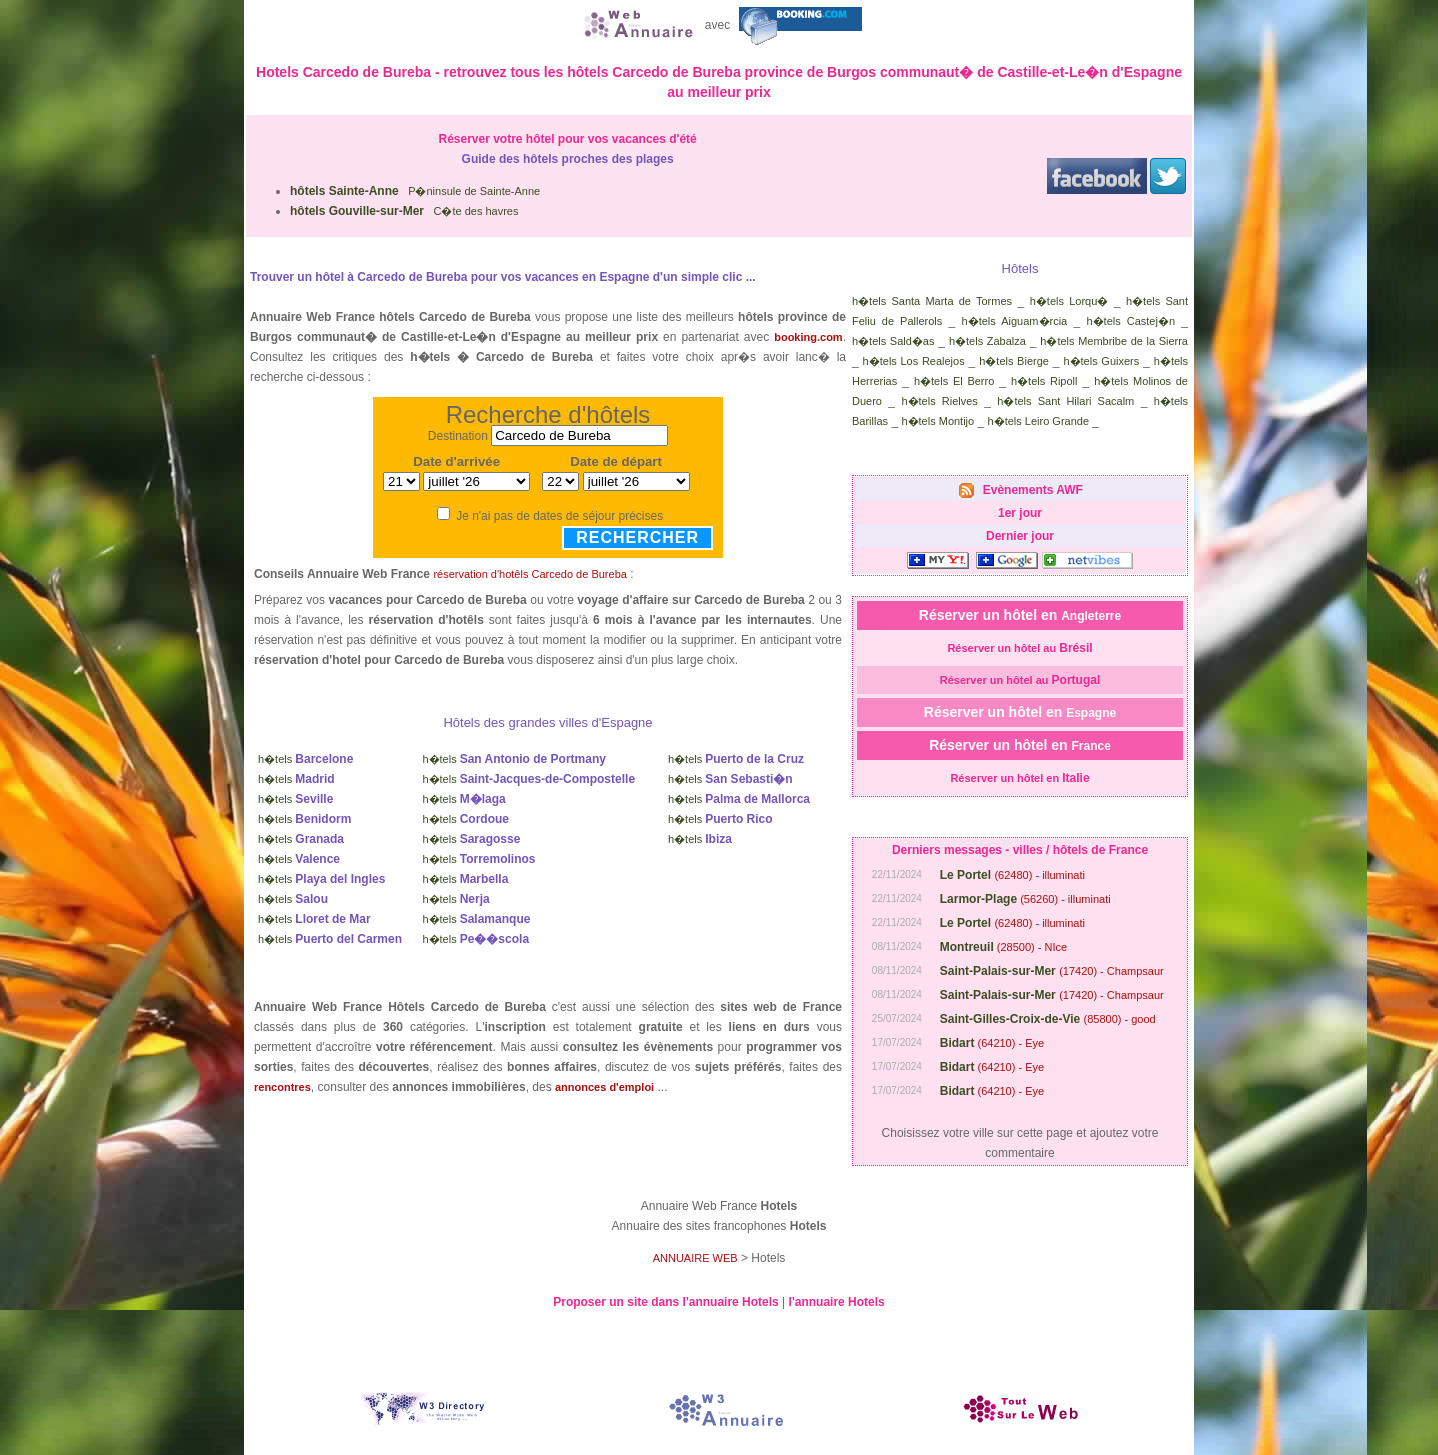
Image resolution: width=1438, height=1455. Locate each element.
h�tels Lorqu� (1069, 301)
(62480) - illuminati (1012, 875)
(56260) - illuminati (1025, 899)
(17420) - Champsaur (1052, 971)
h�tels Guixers (1101, 361)
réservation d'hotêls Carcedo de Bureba (530, 574)
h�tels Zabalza (987, 341)
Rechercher (637, 537)
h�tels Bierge (1014, 361)
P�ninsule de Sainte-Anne (415, 191)
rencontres (282, 1087)
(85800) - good (1048, 1019)
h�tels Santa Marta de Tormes (932, 301)
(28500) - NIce (1003, 947)
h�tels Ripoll (1044, 381)
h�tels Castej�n (1131, 321)
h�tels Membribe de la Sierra (1114, 341)
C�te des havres (404, 211)
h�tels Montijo (937, 421)
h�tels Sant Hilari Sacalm (1065, 401)
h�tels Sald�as (893, 341)
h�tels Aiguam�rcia (1015, 321)
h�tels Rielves (939, 401)
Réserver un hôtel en (1020, 615)
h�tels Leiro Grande (1039, 421)
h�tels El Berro (954, 381)
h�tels (305, 759)
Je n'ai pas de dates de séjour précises (559, 516)
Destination (458, 436)
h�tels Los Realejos (914, 361)
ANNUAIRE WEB (695, 1258)
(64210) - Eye (992, 1043)
